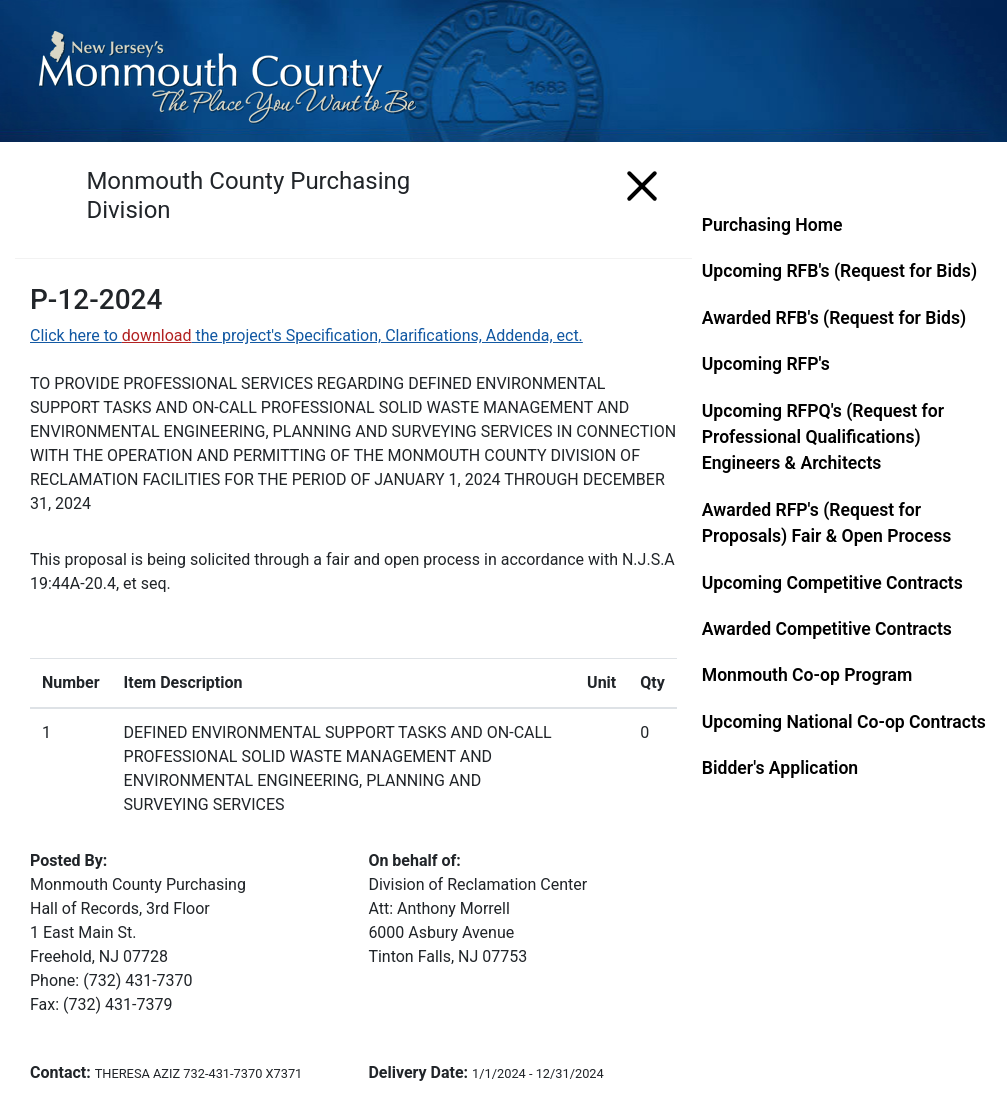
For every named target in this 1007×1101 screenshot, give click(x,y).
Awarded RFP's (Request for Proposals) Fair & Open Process (827, 523)
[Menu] (642, 182)
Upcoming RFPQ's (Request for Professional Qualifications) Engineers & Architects (823, 437)
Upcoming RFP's (766, 364)
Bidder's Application (780, 768)
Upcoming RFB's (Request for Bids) (839, 271)
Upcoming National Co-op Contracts (844, 722)
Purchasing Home (772, 225)
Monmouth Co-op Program (807, 675)
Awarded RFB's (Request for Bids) (834, 318)
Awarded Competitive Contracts (827, 629)
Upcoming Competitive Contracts (832, 583)
